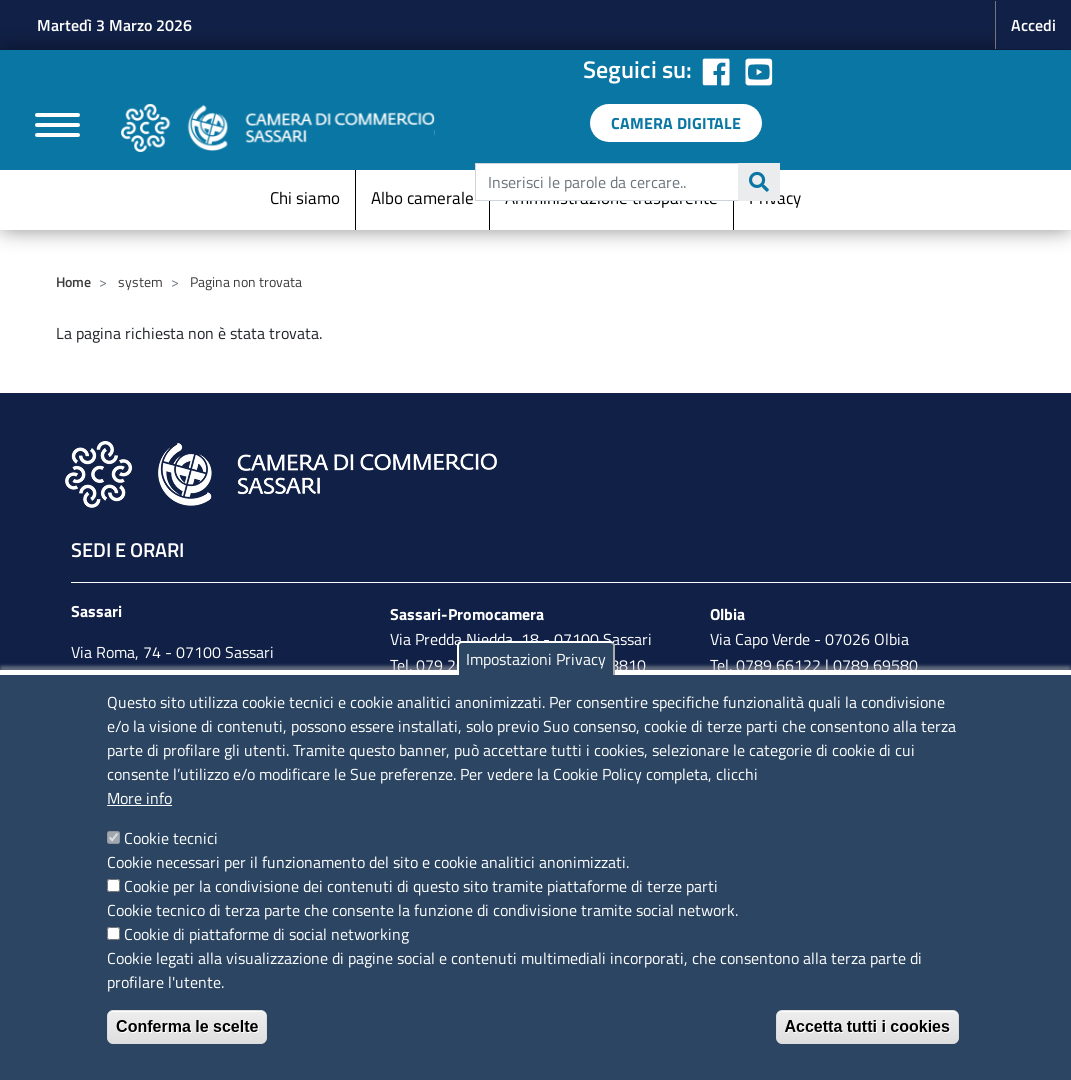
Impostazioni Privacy (536, 659)
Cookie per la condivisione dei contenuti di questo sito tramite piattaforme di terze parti (421, 886)
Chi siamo (305, 198)
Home (73, 281)
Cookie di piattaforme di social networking (266, 934)
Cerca (759, 182)
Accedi (1033, 25)
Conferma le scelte (187, 1026)
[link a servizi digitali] (676, 123)
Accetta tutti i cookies (867, 1026)
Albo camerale (422, 198)
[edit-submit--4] (625, 182)
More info (139, 798)
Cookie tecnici (171, 838)
